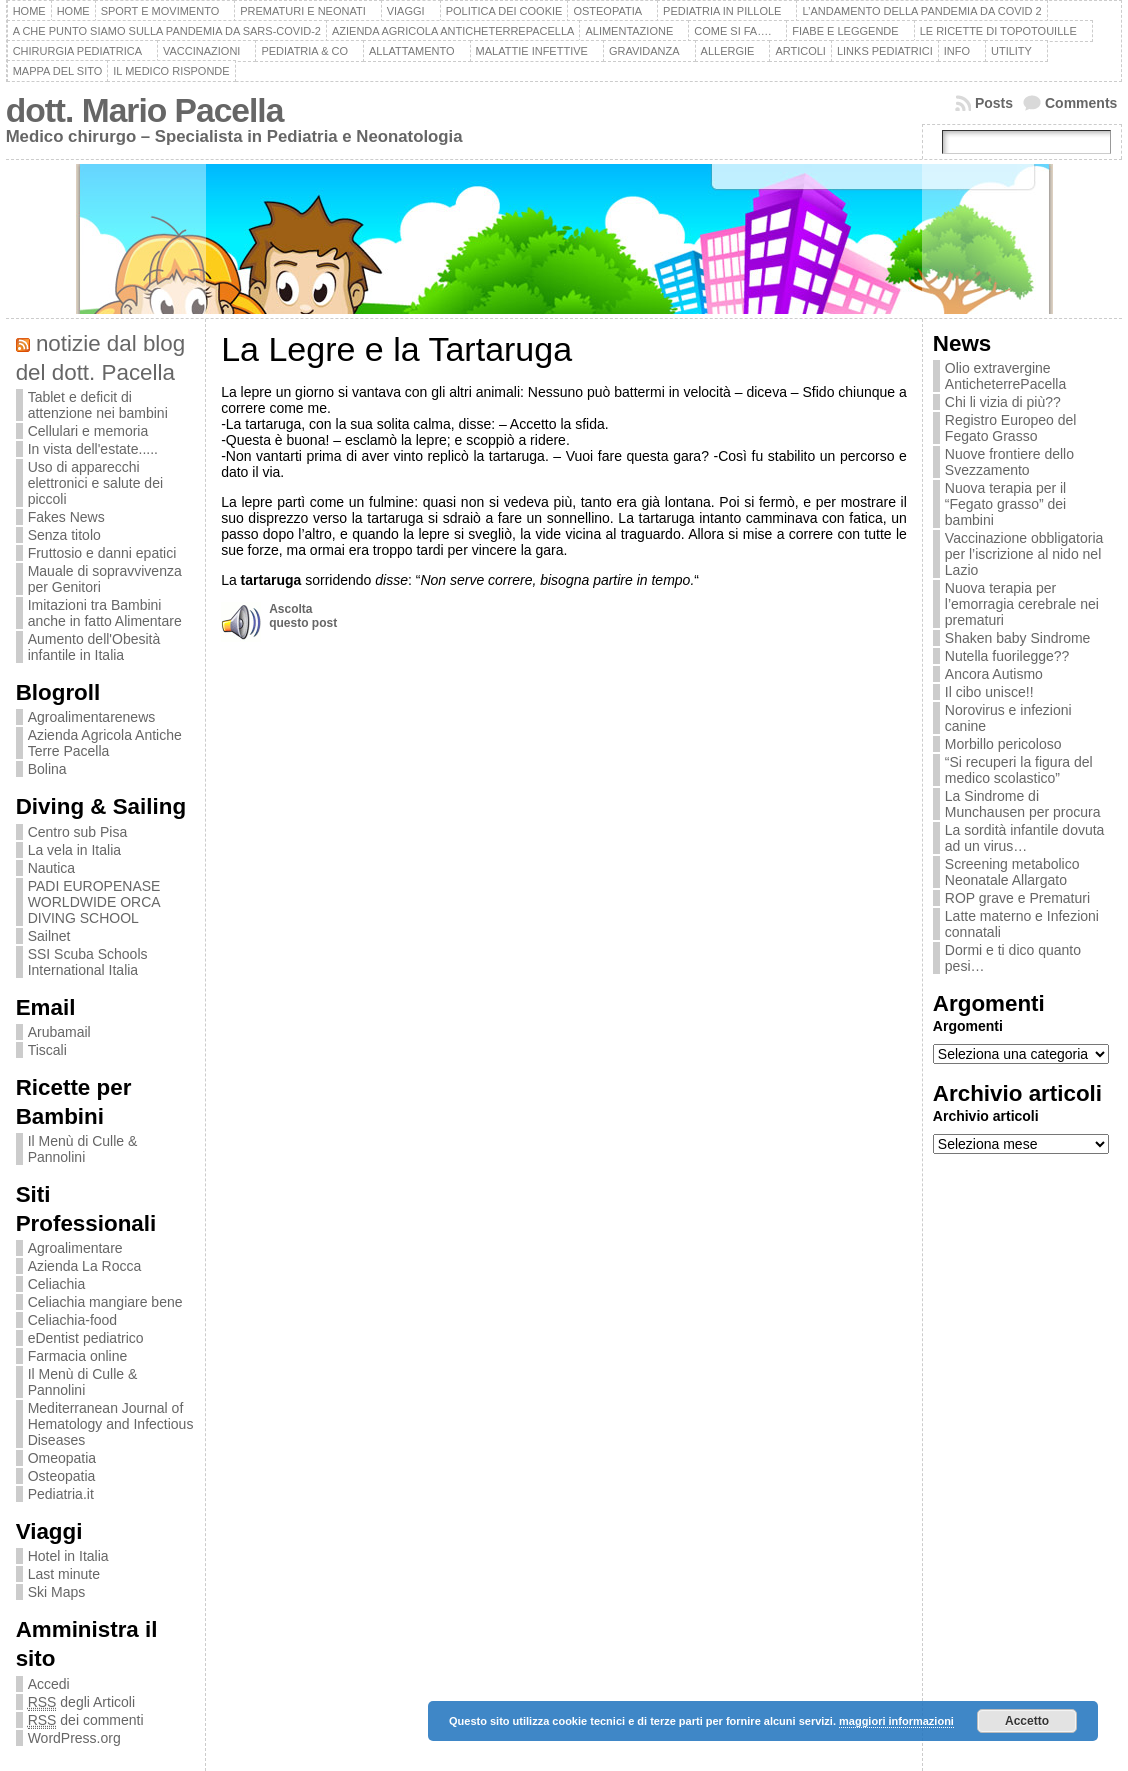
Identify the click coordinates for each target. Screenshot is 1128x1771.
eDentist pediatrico (86, 1338)
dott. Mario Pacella (145, 110)
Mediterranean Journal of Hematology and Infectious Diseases (111, 1424)
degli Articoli (81, 1702)
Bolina (47, 769)
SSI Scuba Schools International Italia (88, 962)
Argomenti (968, 1026)
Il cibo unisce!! (989, 692)
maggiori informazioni (896, 1721)
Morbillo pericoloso (1003, 744)
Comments (1081, 103)
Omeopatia (62, 1458)
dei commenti (86, 1720)
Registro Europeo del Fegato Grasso (1011, 428)
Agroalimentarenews (92, 717)
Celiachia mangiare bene (105, 1302)
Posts (994, 103)
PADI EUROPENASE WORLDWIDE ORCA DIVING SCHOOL (94, 902)
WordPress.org (74, 1738)
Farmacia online (78, 1356)
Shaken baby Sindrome (1018, 638)
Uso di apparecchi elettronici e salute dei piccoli (95, 483)
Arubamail (59, 1032)
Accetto (1027, 1721)
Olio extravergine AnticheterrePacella (1005, 376)
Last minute (64, 1574)
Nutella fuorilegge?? (1007, 656)
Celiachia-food (73, 1320)
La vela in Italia (74, 850)
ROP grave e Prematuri (1017, 898)
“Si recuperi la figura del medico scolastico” (1019, 770)
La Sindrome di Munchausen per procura (1023, 804)
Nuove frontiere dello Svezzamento (1009, 462)
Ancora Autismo (994, 674)
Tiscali (47, 1050)
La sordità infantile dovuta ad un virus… (1025, 838)
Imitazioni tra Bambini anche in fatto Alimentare (105, 613)
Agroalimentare (75, 1248)
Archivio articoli (986, 1116)
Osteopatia (62, 1476)
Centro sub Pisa (78, 832)
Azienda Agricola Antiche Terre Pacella (105, 743)
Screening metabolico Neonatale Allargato (1012, 872)
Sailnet (49, 936)
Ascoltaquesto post (303, 616)
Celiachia (57, 1284)
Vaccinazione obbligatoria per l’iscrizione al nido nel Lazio (1024, 554)
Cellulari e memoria (88, 431)
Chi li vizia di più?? (1003, 402)
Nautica (51, 868)
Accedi (49, 1684)
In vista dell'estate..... (93, 449)
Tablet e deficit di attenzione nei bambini (98, 405)
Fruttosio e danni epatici (102, 553)
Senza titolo (64, 535)
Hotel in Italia (68, 1556)
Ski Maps (57, 1592)
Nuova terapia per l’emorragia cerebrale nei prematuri (1022, 604)
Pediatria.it (61, 1494)
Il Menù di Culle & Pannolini (83, 1149)
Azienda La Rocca (85, 1266)
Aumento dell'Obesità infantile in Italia (94, 647)
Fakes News (66, 517)
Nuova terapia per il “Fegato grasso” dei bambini (1005, 504)
